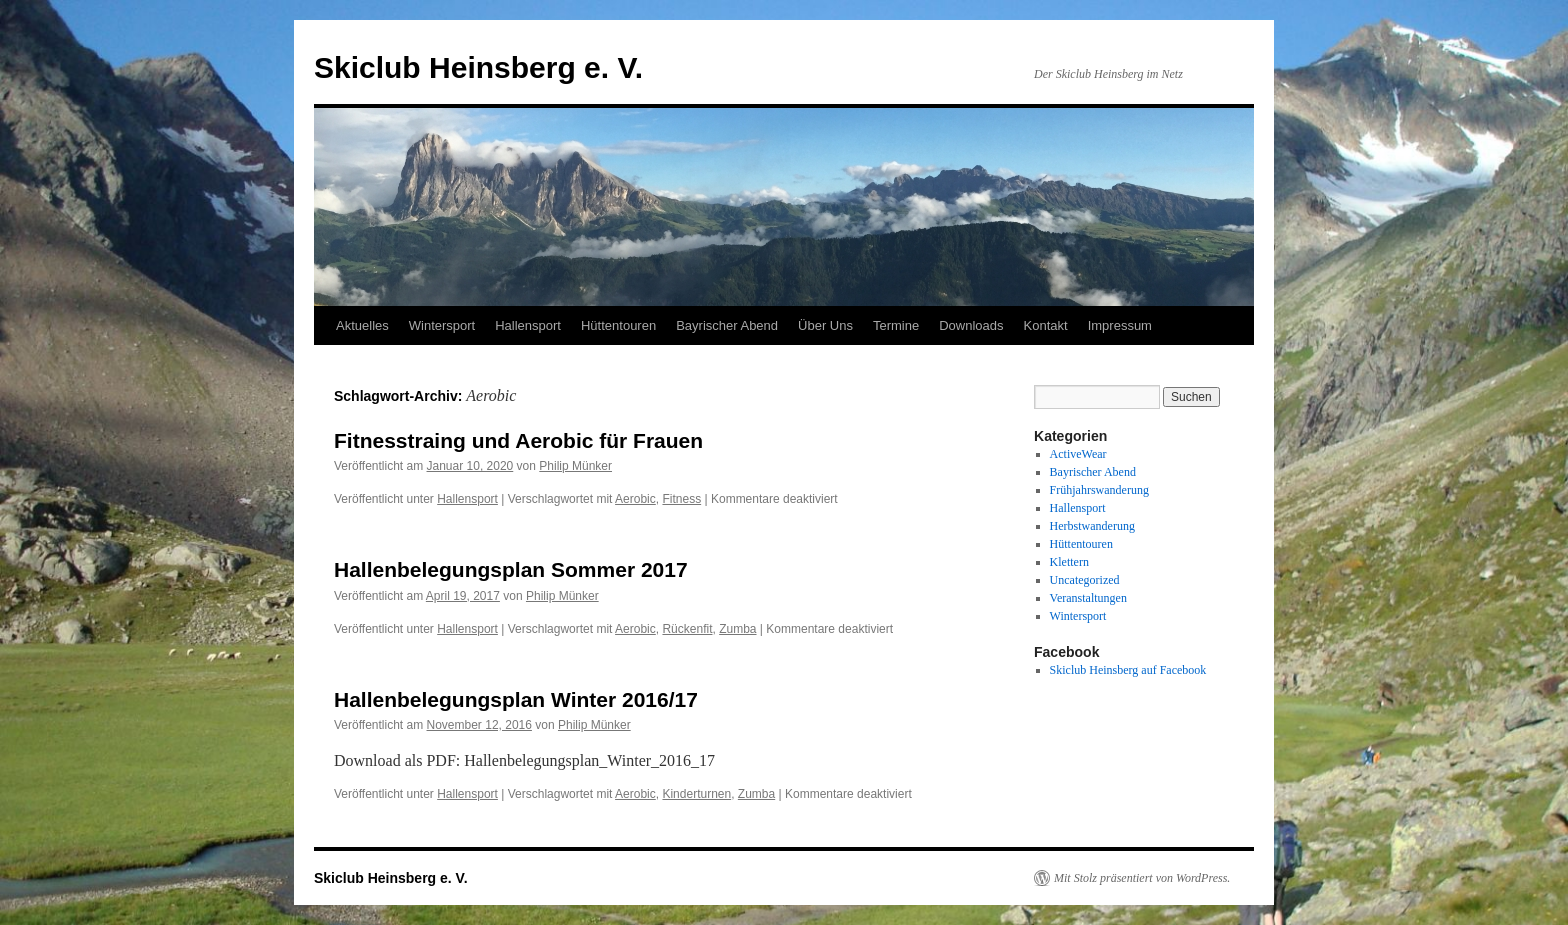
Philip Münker (575, 466)
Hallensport (528, 325)
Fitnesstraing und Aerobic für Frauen (518, 440)
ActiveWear (1078, 454)
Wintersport (442, 325)
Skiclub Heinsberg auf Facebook (1128, 670)
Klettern (1069, 562)
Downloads (971, 325)
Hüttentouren (618, 325)
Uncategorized (1085, 580)
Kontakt (1046, 325)
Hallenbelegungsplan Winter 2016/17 (516, 699)
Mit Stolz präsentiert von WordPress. (1142, 878)
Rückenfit (687, 629)
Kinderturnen (696, 794)
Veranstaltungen (1088, 598)
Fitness (681, 499)
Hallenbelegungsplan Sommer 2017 (511, 569)
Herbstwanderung (1092, 526)
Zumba (737, 629)
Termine (896, 325)
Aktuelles (362, 325)
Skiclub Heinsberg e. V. (478, 67)
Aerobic (635, 499)
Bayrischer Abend (727, 325)
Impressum (1120, 325)
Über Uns (825, 325)
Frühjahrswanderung (1099, 490)
